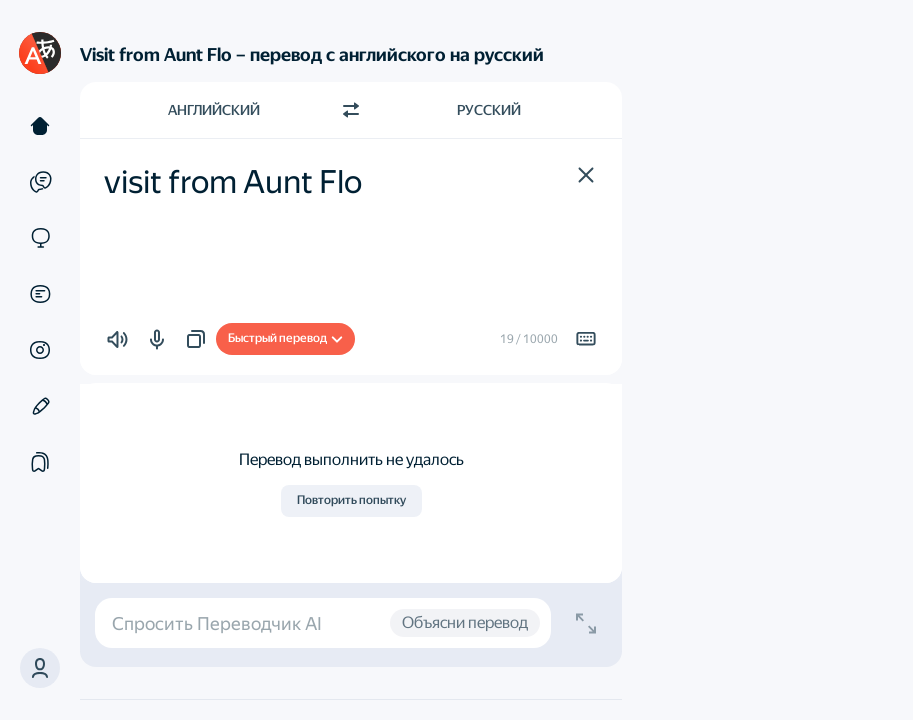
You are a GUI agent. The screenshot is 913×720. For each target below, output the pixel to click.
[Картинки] (40, 350)
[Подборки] (40, 462)
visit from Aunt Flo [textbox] (233, 182)
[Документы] (40, 294)
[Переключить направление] (351, 110)
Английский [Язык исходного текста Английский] (214, 110)
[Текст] (40, 126)
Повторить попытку (351, 500)
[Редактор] (40, 406)
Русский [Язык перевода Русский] (489, 110)
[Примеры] (40, 182)
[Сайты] (40, 238)
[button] (586, 175)
